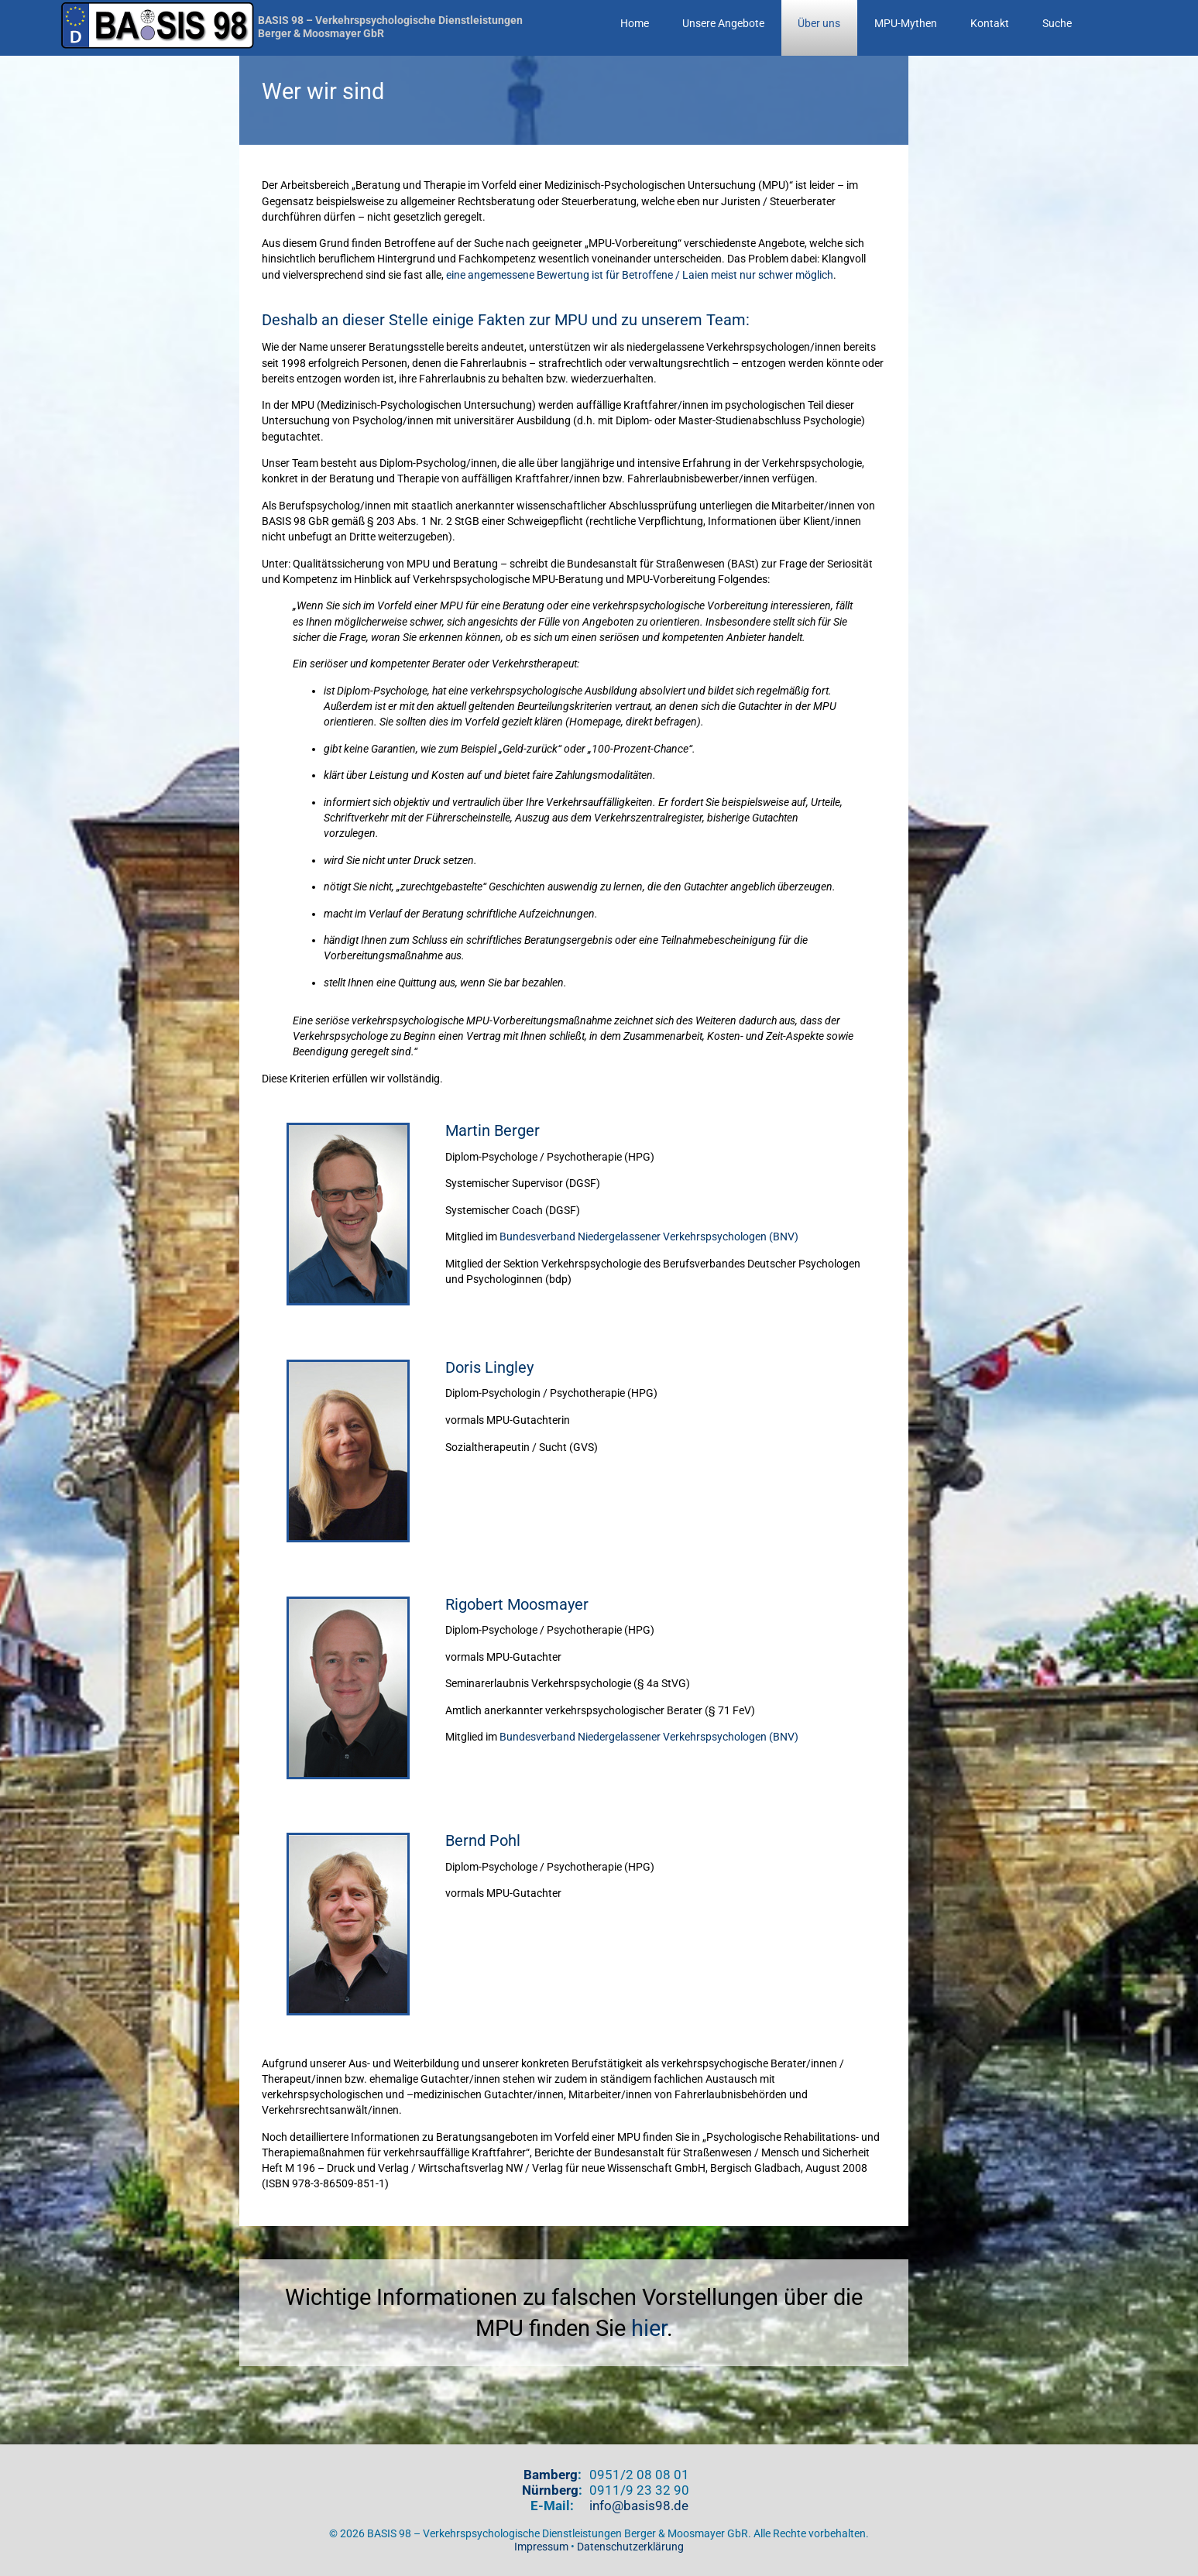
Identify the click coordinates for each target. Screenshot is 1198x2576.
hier (649, 2328)
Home (634, 23)
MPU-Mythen (905, 23)
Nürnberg (550, 2490)
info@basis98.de (638, 2505)
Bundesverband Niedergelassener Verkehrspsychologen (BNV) (648, 1236)
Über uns (819, 23)
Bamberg (550, 2474)
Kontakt (989, 23)
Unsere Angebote (723, 23)
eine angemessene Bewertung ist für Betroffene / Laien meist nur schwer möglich (639, 275)
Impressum (541, 2547)
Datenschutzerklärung (630, 2547)
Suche (1057, 23)
